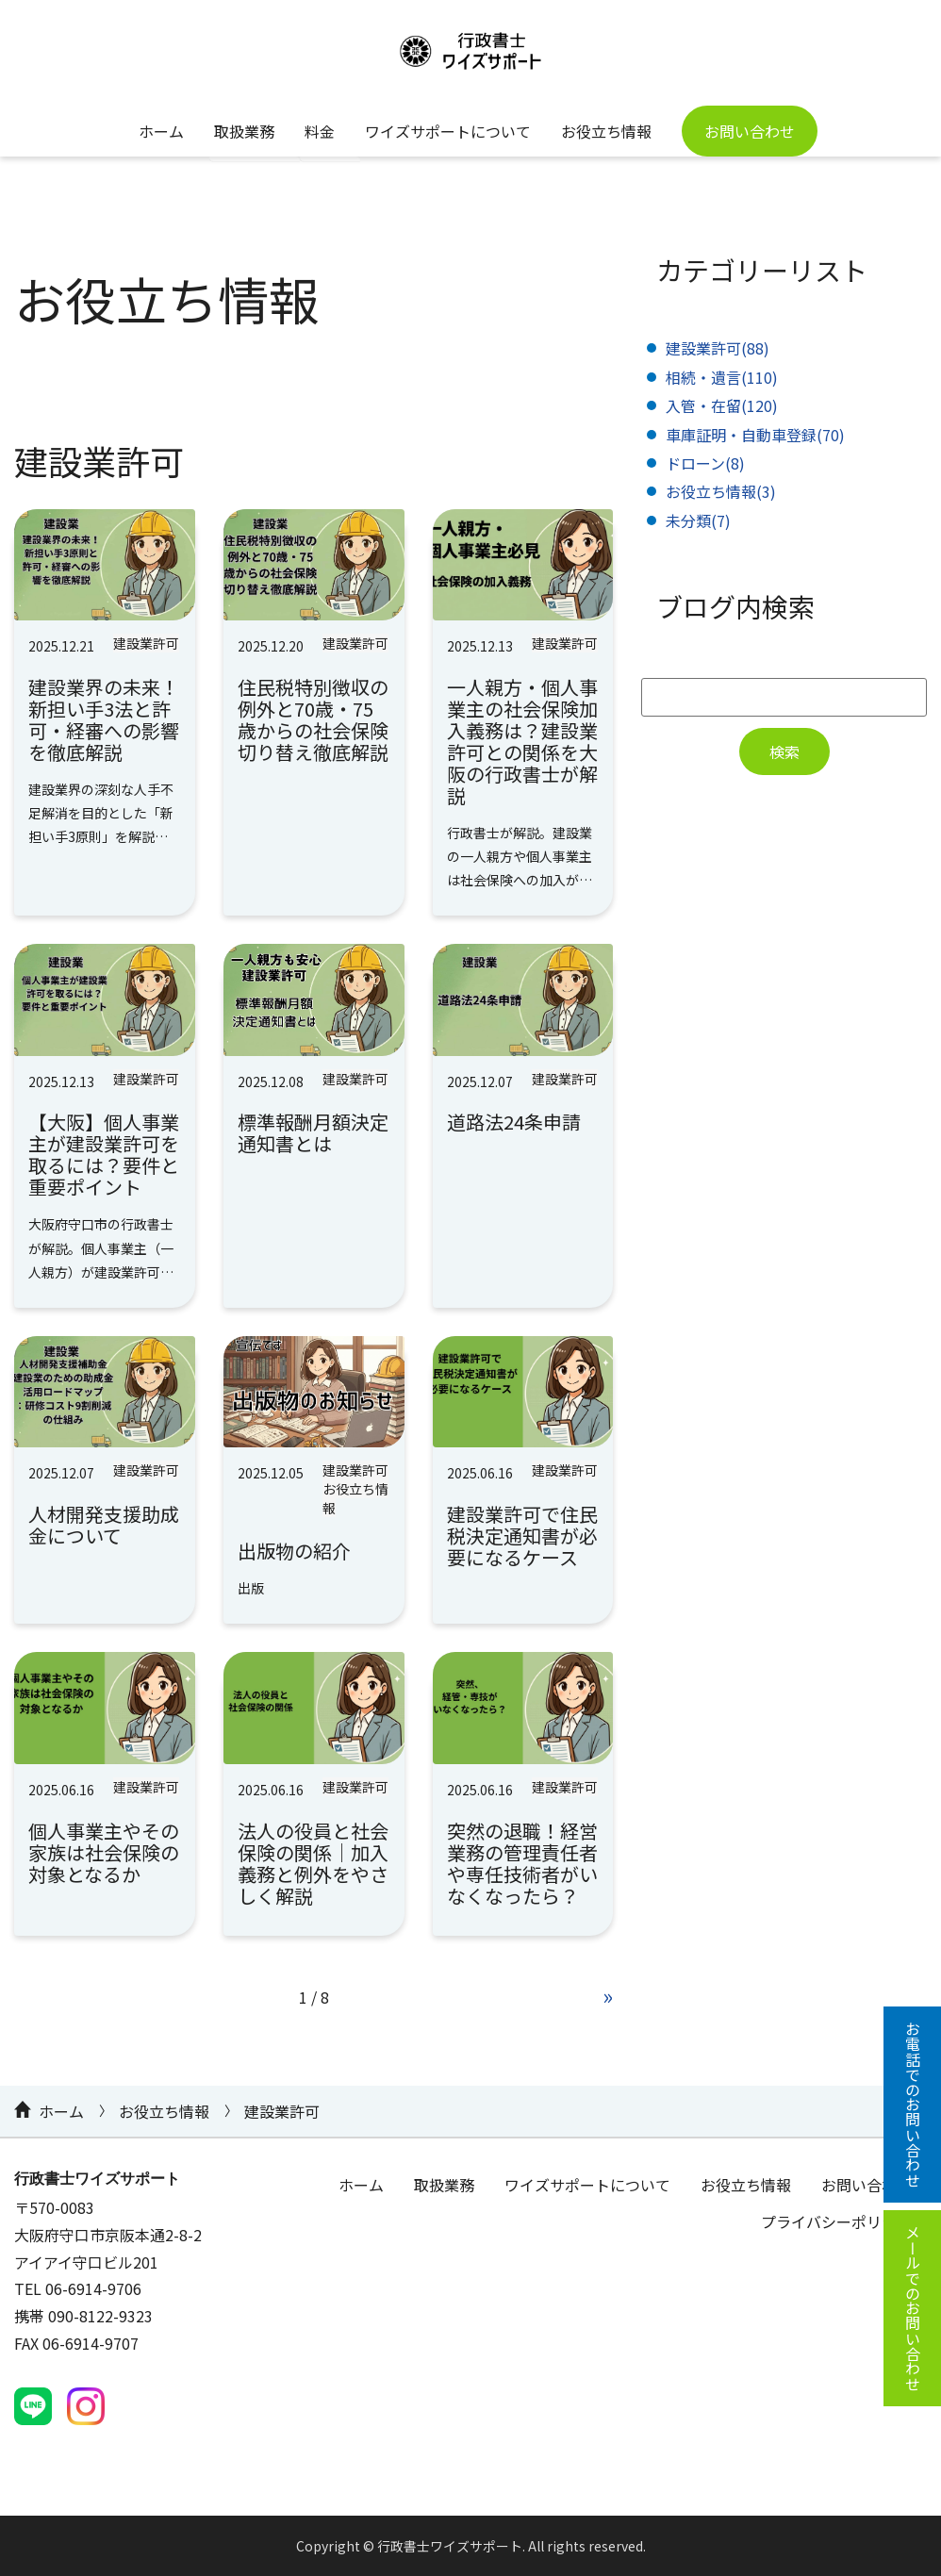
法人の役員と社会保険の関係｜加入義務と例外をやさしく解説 (313, 1863)
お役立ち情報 (606, 131)
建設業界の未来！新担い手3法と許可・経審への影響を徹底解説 (103, 719)
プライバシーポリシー (836, 2221)
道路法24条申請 (514, 1121)
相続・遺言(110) (722, 377)
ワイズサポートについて (448, 131)
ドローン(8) (705, 463)
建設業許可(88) (717, 348)
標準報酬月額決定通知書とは (313, 1132)
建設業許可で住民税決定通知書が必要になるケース (522, 1535)
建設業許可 (146, 643)
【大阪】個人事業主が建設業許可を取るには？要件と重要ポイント (103, 1154)
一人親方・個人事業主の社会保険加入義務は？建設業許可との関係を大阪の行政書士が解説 (522, 741)
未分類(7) (698, 520)
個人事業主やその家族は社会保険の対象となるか (103, 1852)
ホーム (161, 131)
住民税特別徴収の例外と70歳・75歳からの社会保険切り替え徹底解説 (313, 719)
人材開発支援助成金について (103, 1524)
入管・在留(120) (722, 405)
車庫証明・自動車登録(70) (755, 434)
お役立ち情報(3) (721, 491)
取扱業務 (244, 131)
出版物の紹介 (294, 1550)
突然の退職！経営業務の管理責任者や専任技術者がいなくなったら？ (522, 1863)
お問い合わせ (749, 131)
